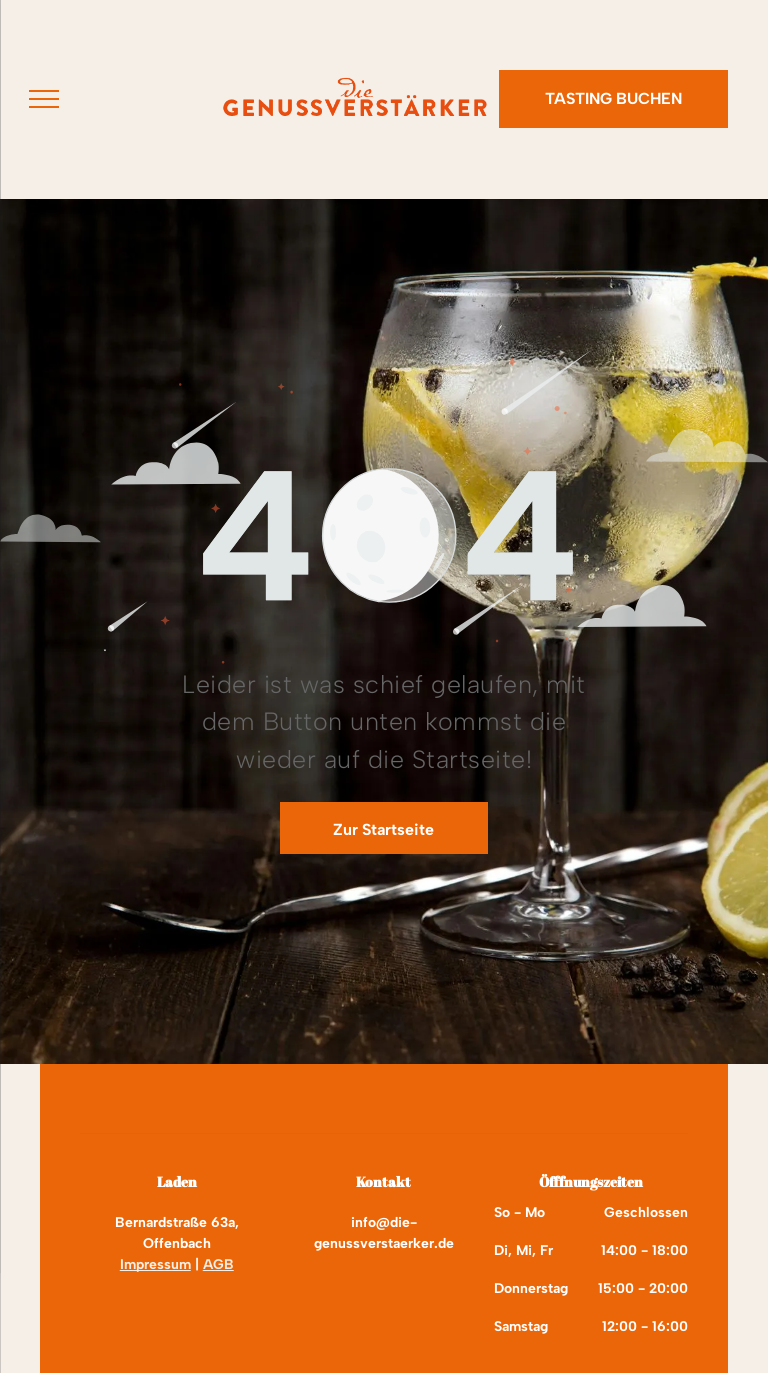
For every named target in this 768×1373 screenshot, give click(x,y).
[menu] (44, 99)
